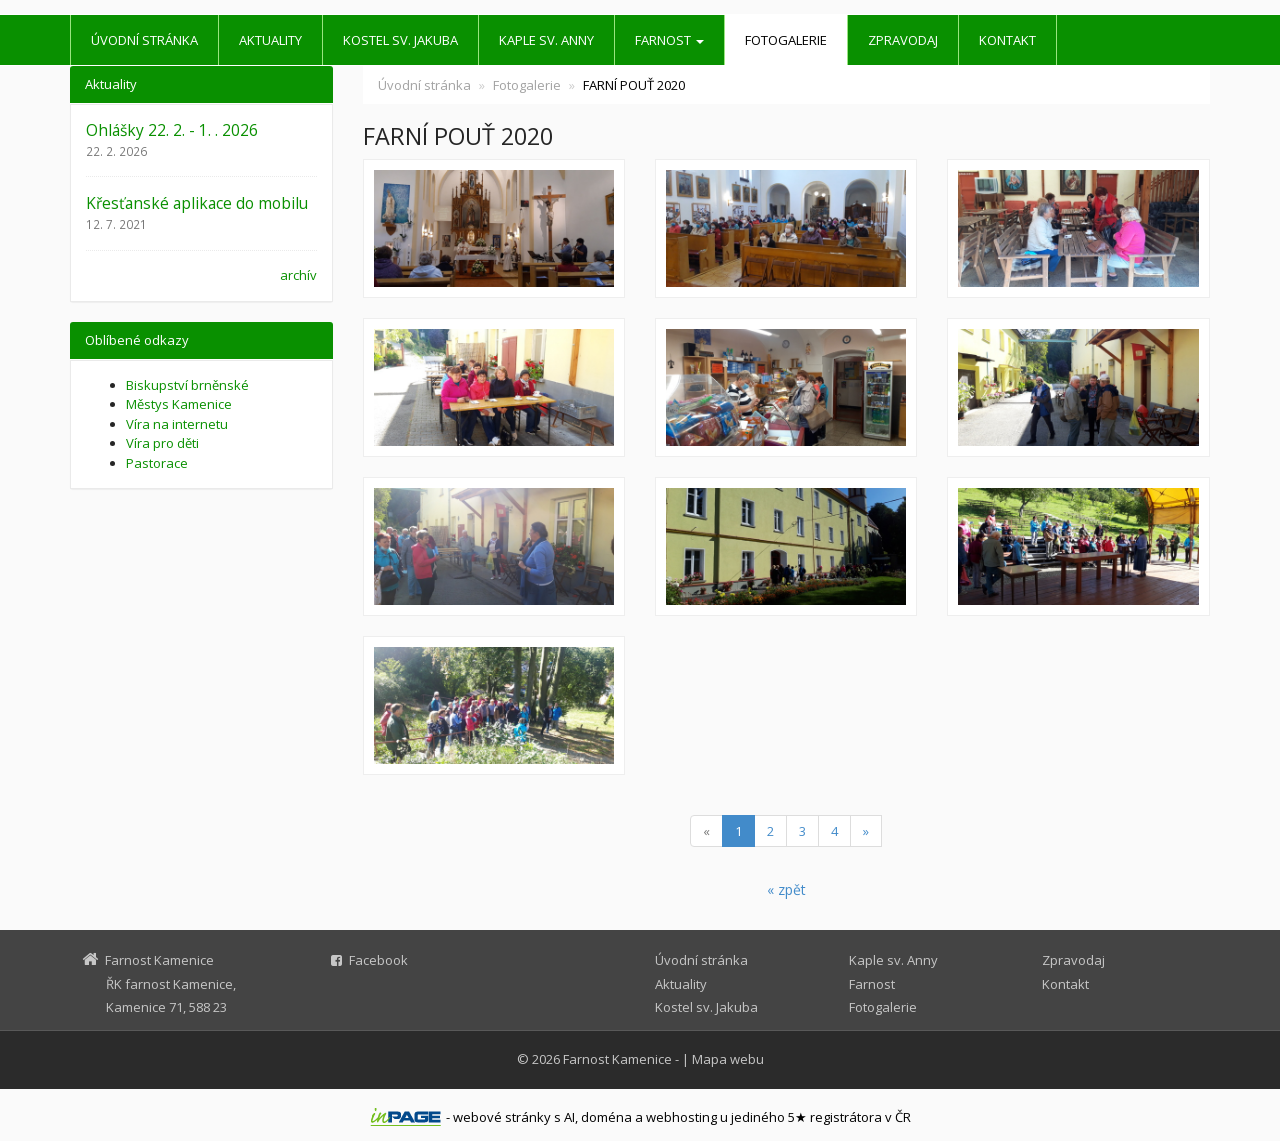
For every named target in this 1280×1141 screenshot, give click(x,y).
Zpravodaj (903, 40)
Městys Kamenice (179, 404)
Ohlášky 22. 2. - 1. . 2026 (172, 130)
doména (606, 1117)
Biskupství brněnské (187, 385)
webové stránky (502, 1117)
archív (298, 275)
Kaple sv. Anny (546, 40)
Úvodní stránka (144, 40)
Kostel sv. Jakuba (400, 40)
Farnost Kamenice (617, 1059)
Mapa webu (728, 1059)
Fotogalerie (786, 40)
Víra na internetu (177, 424)
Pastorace (157, 463)
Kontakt (1007, 40)
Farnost (669, 40)
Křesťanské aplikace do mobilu (197, 203)
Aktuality (270, 40)
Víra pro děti (162, 443)
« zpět (786, 889)
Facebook (378, 960)
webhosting (681, 1117)
